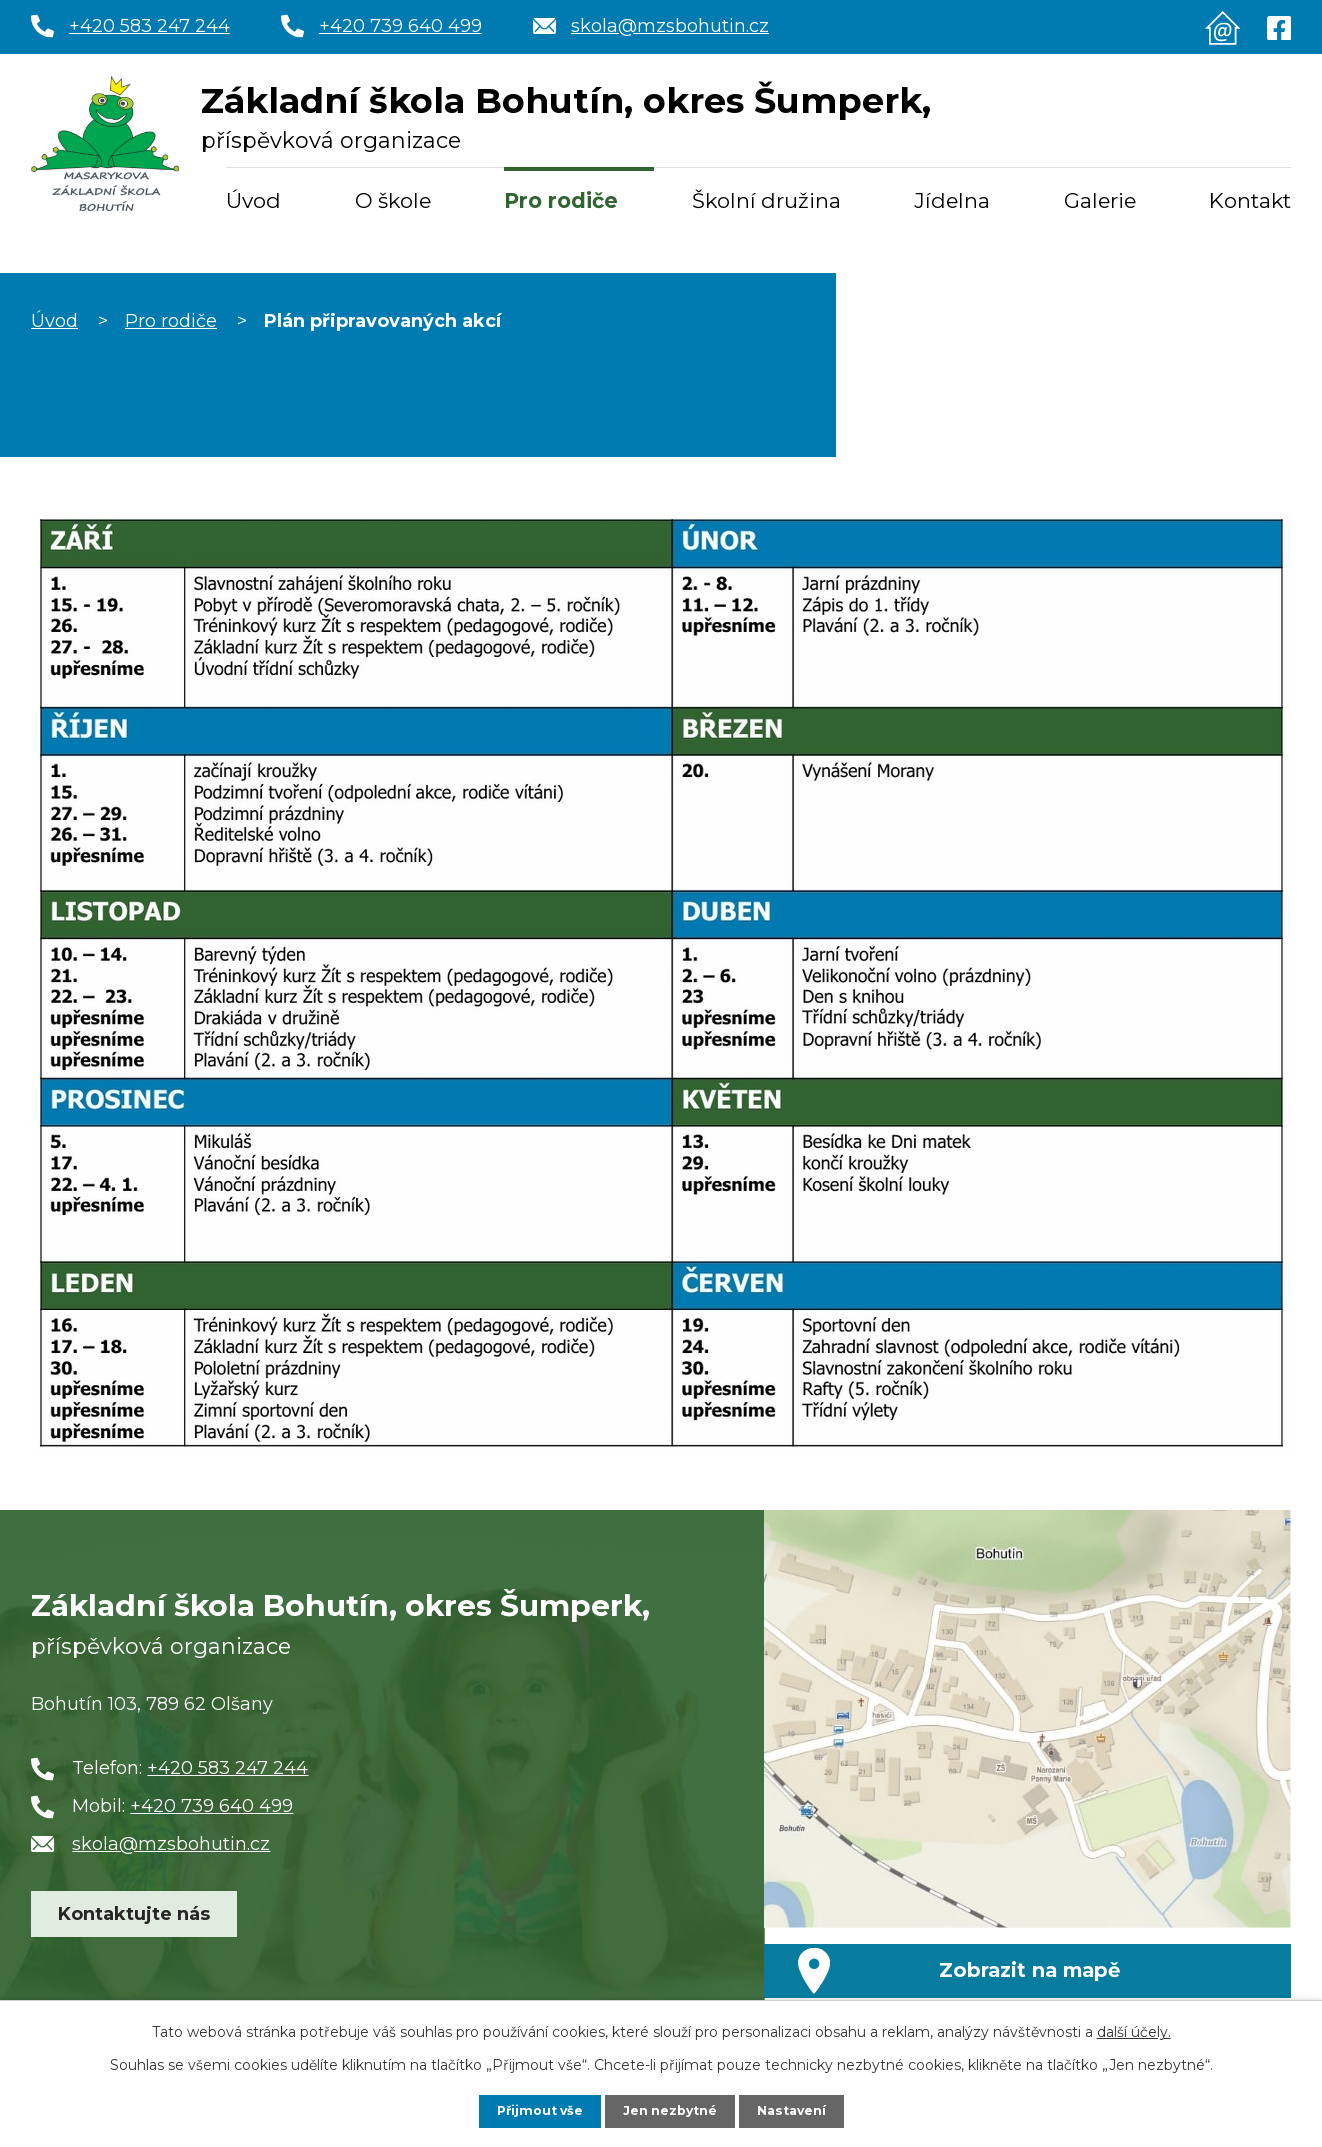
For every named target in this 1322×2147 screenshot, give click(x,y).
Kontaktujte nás (134, 1941)
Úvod (253, 200)
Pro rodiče (561, 200)
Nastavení (801, 2110)
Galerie (1100, 200)
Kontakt (1250, 200)
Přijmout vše (531, 2110)
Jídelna (952, 200)
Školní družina (766, 200)
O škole (393, 200)
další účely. (1134, 2030)
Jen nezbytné (670, 2110)
